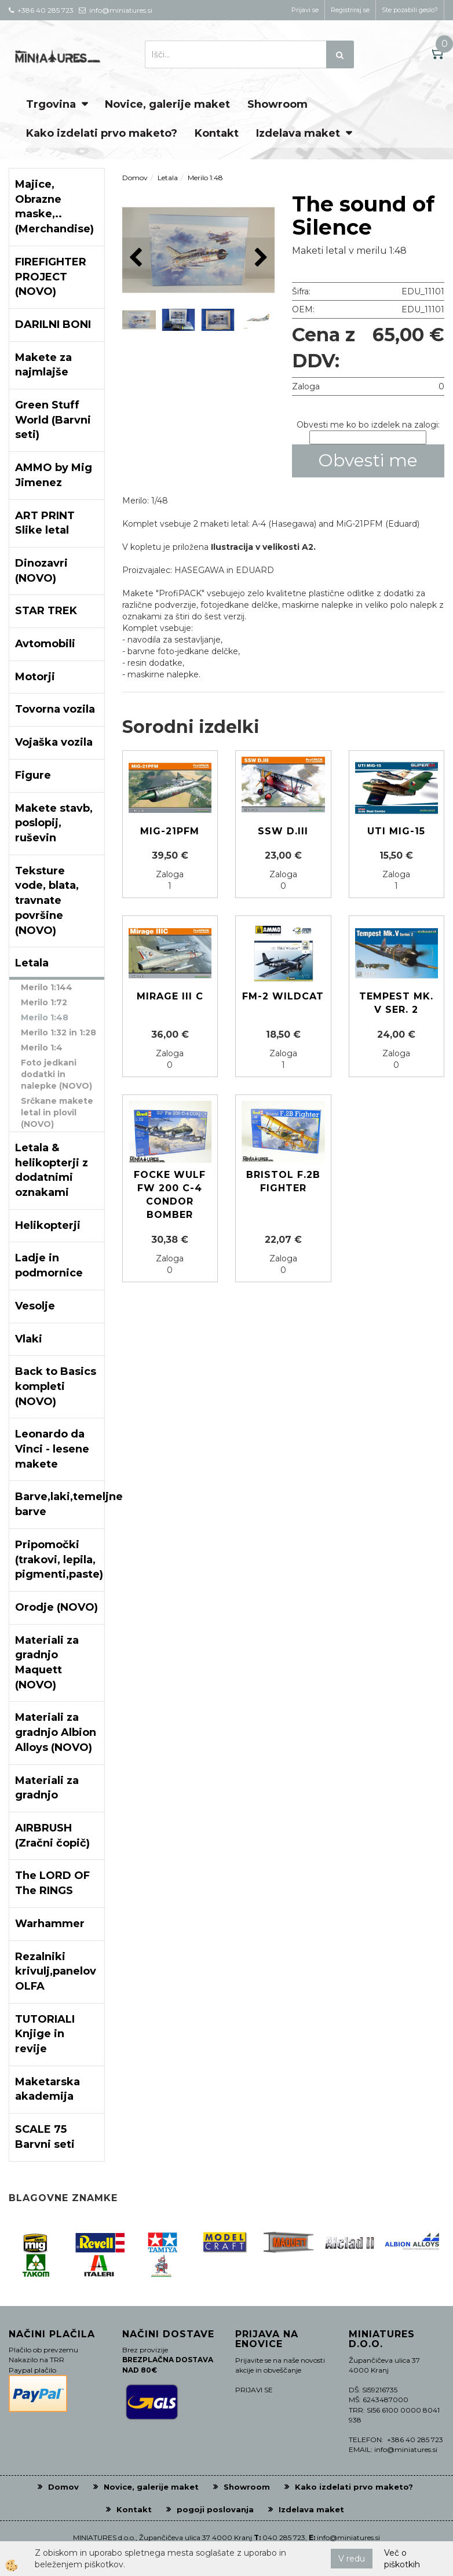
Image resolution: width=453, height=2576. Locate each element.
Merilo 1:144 (46, 987)
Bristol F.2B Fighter (283, 1181)
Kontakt (217, 133)
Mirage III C (170, 996)
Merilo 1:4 (42, 1047)
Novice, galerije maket (167, 104)
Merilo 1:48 (44, 1017)
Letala (168, 177)
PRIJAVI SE (254, 2389)
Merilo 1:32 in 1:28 (58, 1032)
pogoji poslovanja (215, 2509)
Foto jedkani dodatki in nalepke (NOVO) (56, 1074)
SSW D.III (283, 831)
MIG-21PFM (169, 831)
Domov (135, 177)
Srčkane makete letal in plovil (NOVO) (57, 1112)
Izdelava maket (298, 133)
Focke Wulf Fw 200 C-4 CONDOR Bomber (170, 1194)
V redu (351, 2558)
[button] (260, 258)
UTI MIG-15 (396, 831)
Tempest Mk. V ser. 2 (396, 1003)
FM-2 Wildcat (283, 996)
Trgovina (51, 104)
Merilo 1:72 (44, 1002)
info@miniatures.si (348, 2537)
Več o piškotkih (402, 2559)
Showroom (277, 104)
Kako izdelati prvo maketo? (101, 133)
